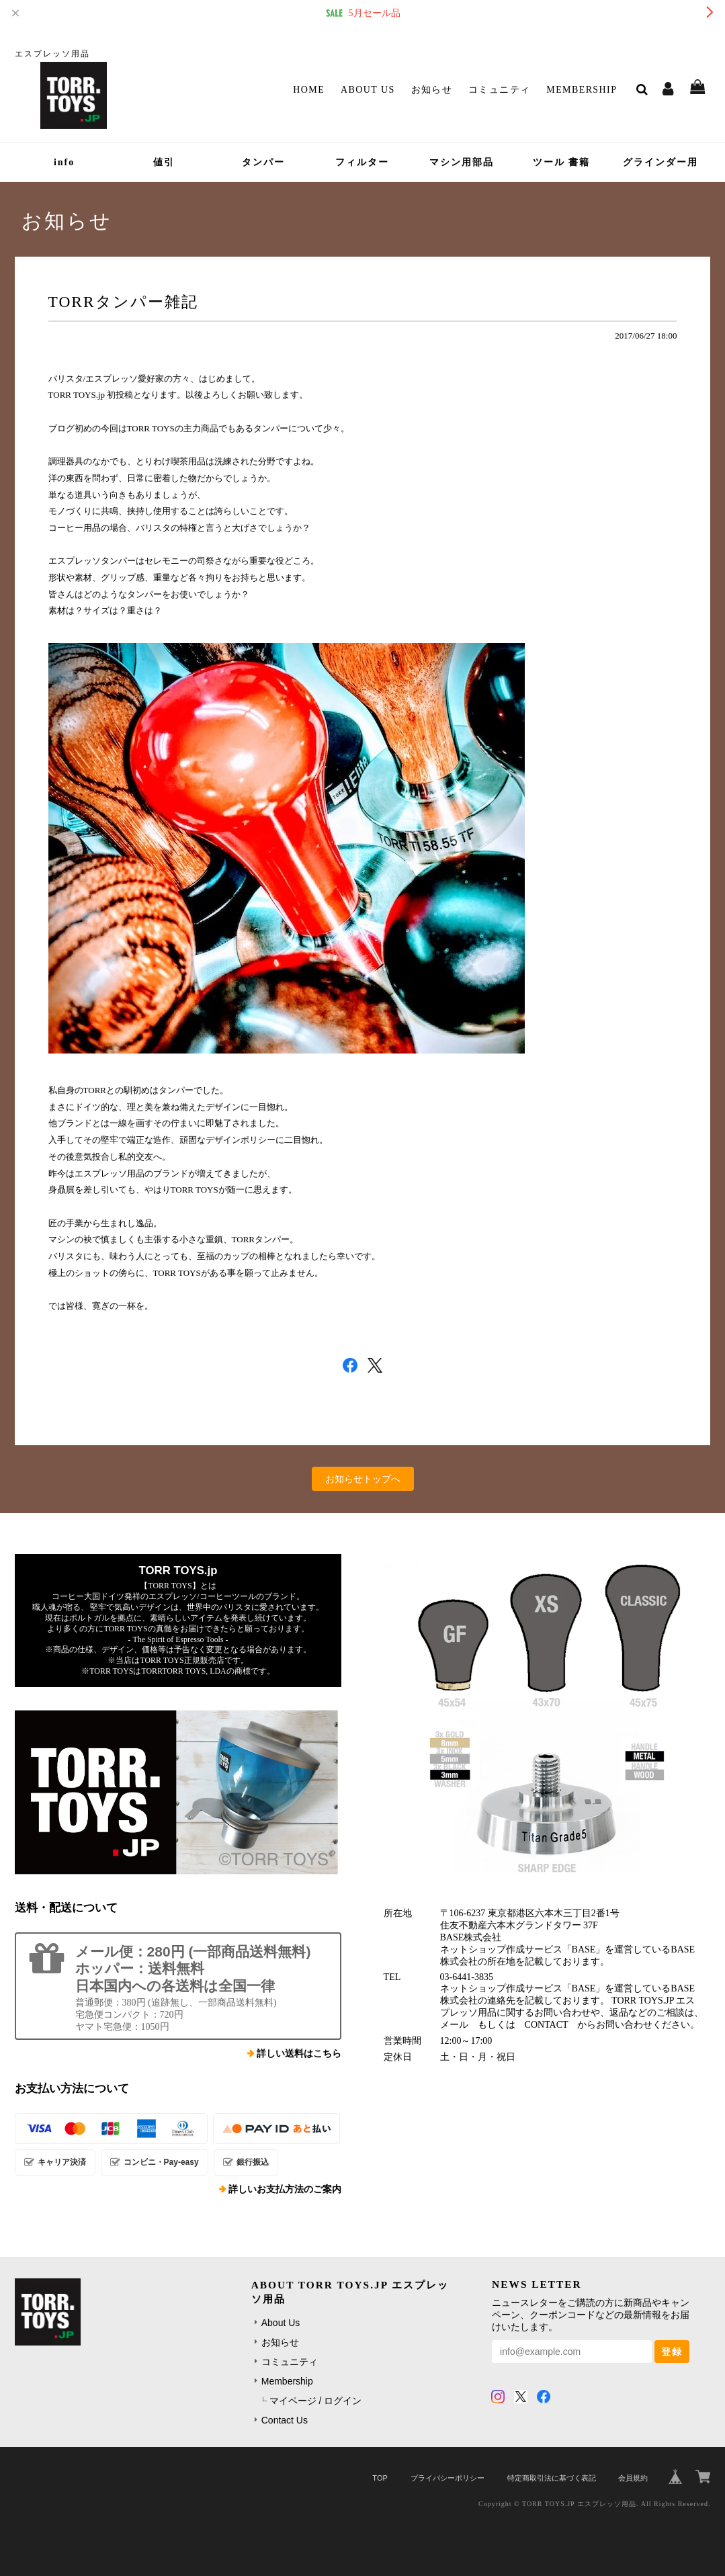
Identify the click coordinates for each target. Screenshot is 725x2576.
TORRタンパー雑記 (123, 301)
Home (309, 90)
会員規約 (633, 2478)
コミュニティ (499, 90)
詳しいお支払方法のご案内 (284, 2189)
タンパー (263, 162)
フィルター (362, 162)
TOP (379, 2478)
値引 (164, 162)
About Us (368, 90)
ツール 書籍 (562, 162)
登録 (672, 2351)
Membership (581, 90)
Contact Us (284, 2420)
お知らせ (432, 90)
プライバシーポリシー (447, 2478)
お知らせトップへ (362, 1478)
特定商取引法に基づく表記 (551, 2478)
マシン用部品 (461, 162)
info (64, 162)
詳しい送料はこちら (299, 2054)
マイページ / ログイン (315, 2400)
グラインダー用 (660, 162)
